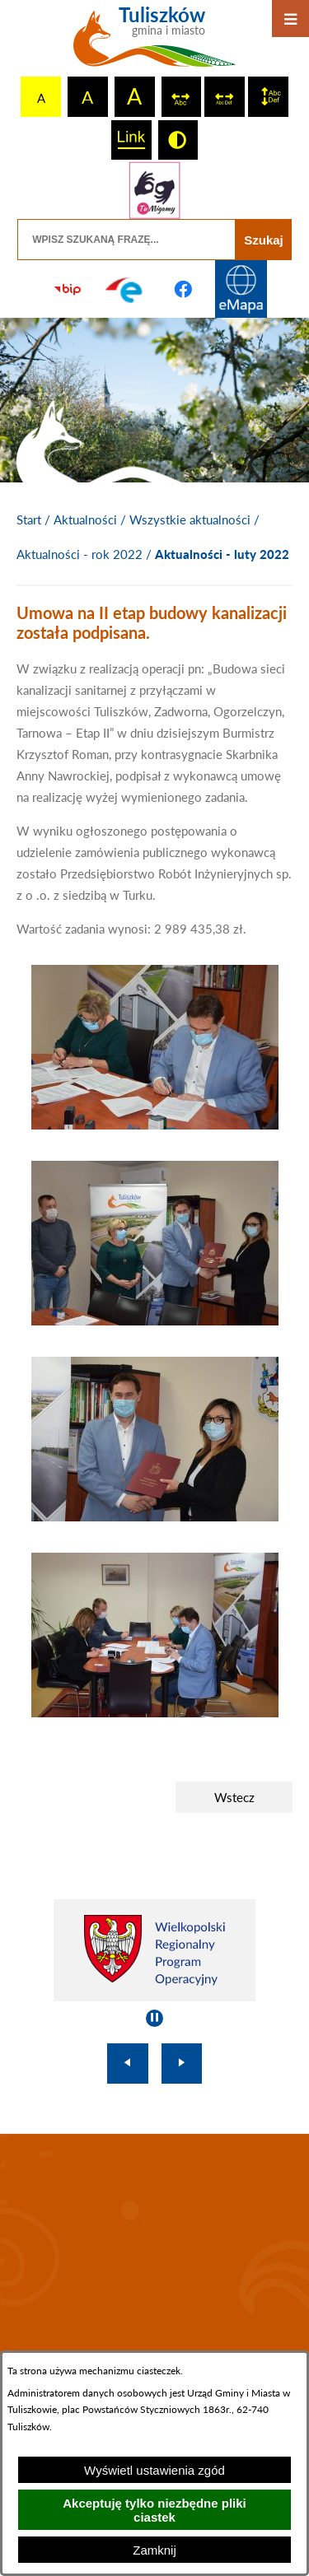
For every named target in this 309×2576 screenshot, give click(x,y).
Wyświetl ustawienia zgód (154, 2470)
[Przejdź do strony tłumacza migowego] (154, 190)
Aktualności (85, 519)
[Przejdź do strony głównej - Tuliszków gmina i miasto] (154, 43)
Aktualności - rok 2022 (79, 554)
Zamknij (154, 2550)
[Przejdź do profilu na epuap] (125, 289)
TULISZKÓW (154, 2245)
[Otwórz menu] (290, 18)
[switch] (182, 97)
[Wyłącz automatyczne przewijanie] (154, 2018)
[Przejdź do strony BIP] (67, 289)
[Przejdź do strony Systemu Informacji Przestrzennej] (241, 289)
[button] (155, 1124)
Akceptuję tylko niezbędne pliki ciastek (154, 2510)
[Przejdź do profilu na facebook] (184, 289)
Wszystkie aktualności (189, 519)
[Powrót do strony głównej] (28, 520)
